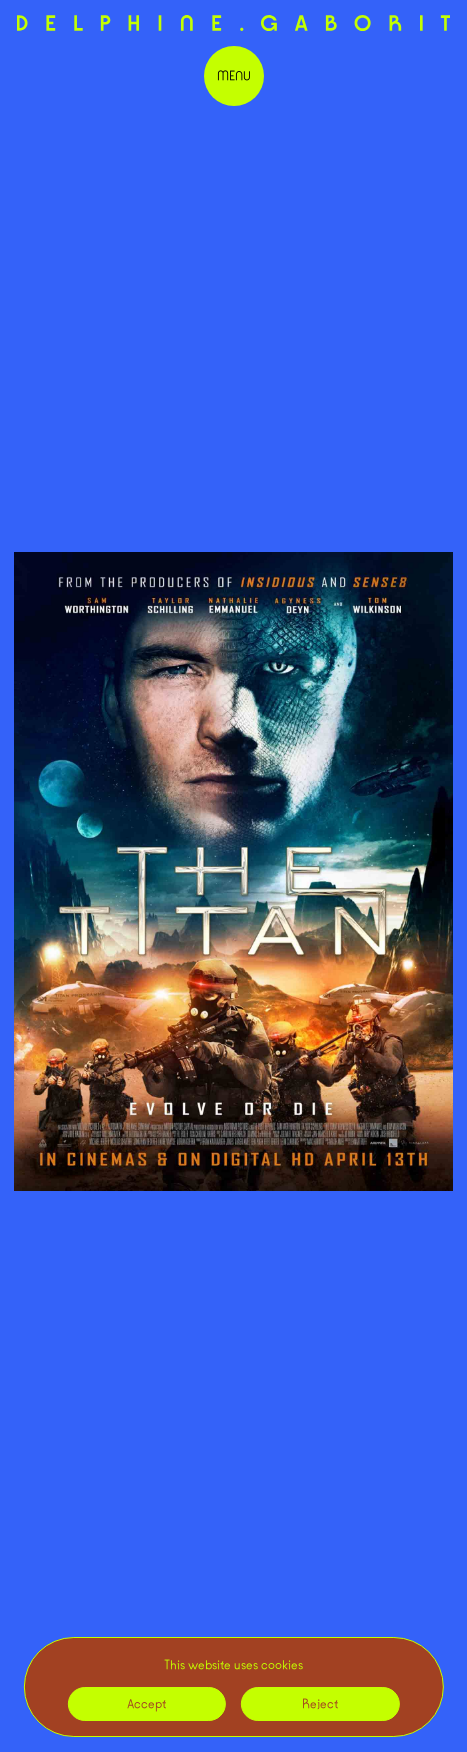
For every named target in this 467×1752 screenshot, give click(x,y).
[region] (233, 1687)
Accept (146, 1703)
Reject (320, 1703)
